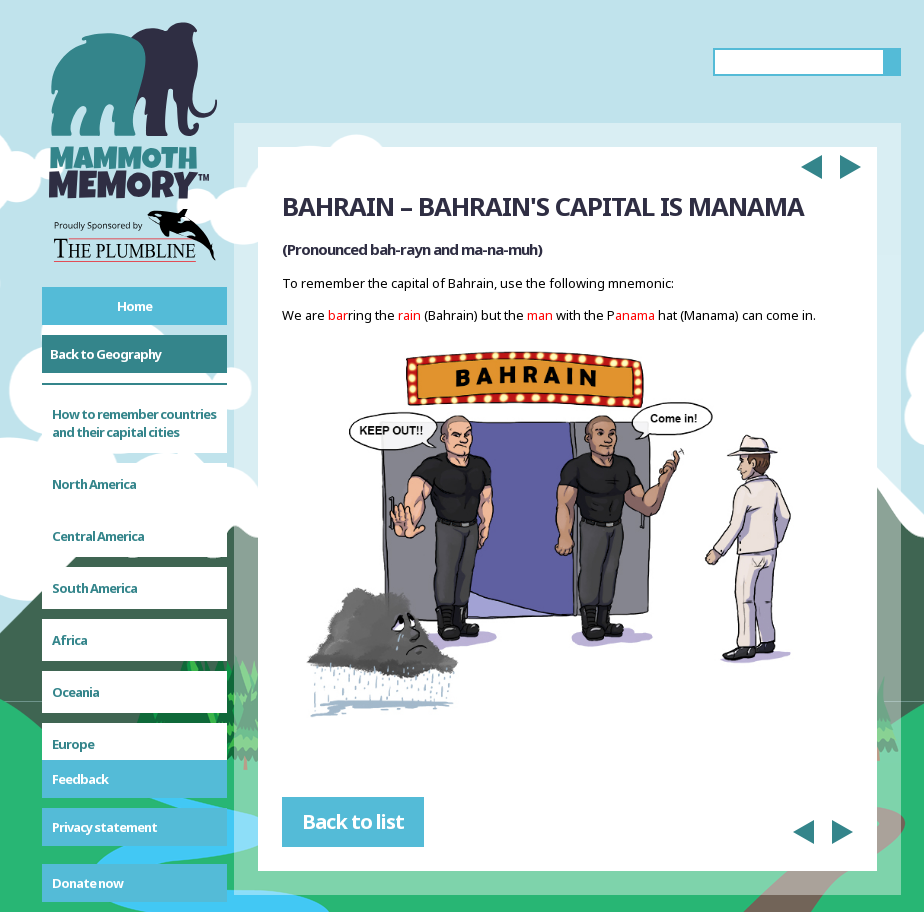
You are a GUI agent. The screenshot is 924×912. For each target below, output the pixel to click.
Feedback (80, 779)
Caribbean (82, 635)
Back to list (353, 821)
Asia (64, 687)
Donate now (87, 883)
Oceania (75, 531)
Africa (69, 479)
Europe (73, 583)
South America (94, 427)
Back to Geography (105, 354)
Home (134, 306)
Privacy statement (104, 827)
